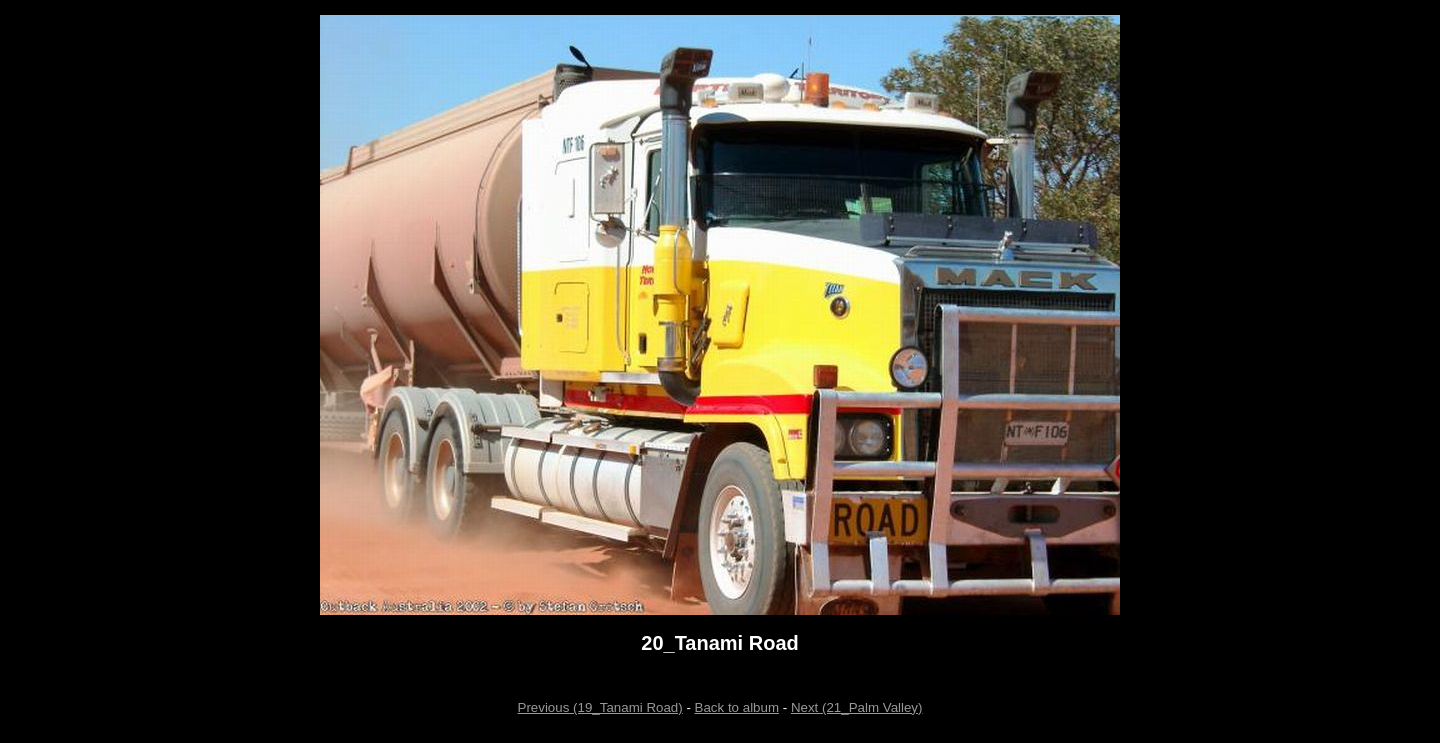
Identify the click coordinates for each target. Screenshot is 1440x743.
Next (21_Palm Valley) (857, 707)
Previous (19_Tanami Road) (600, 707)
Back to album (737, 707)
